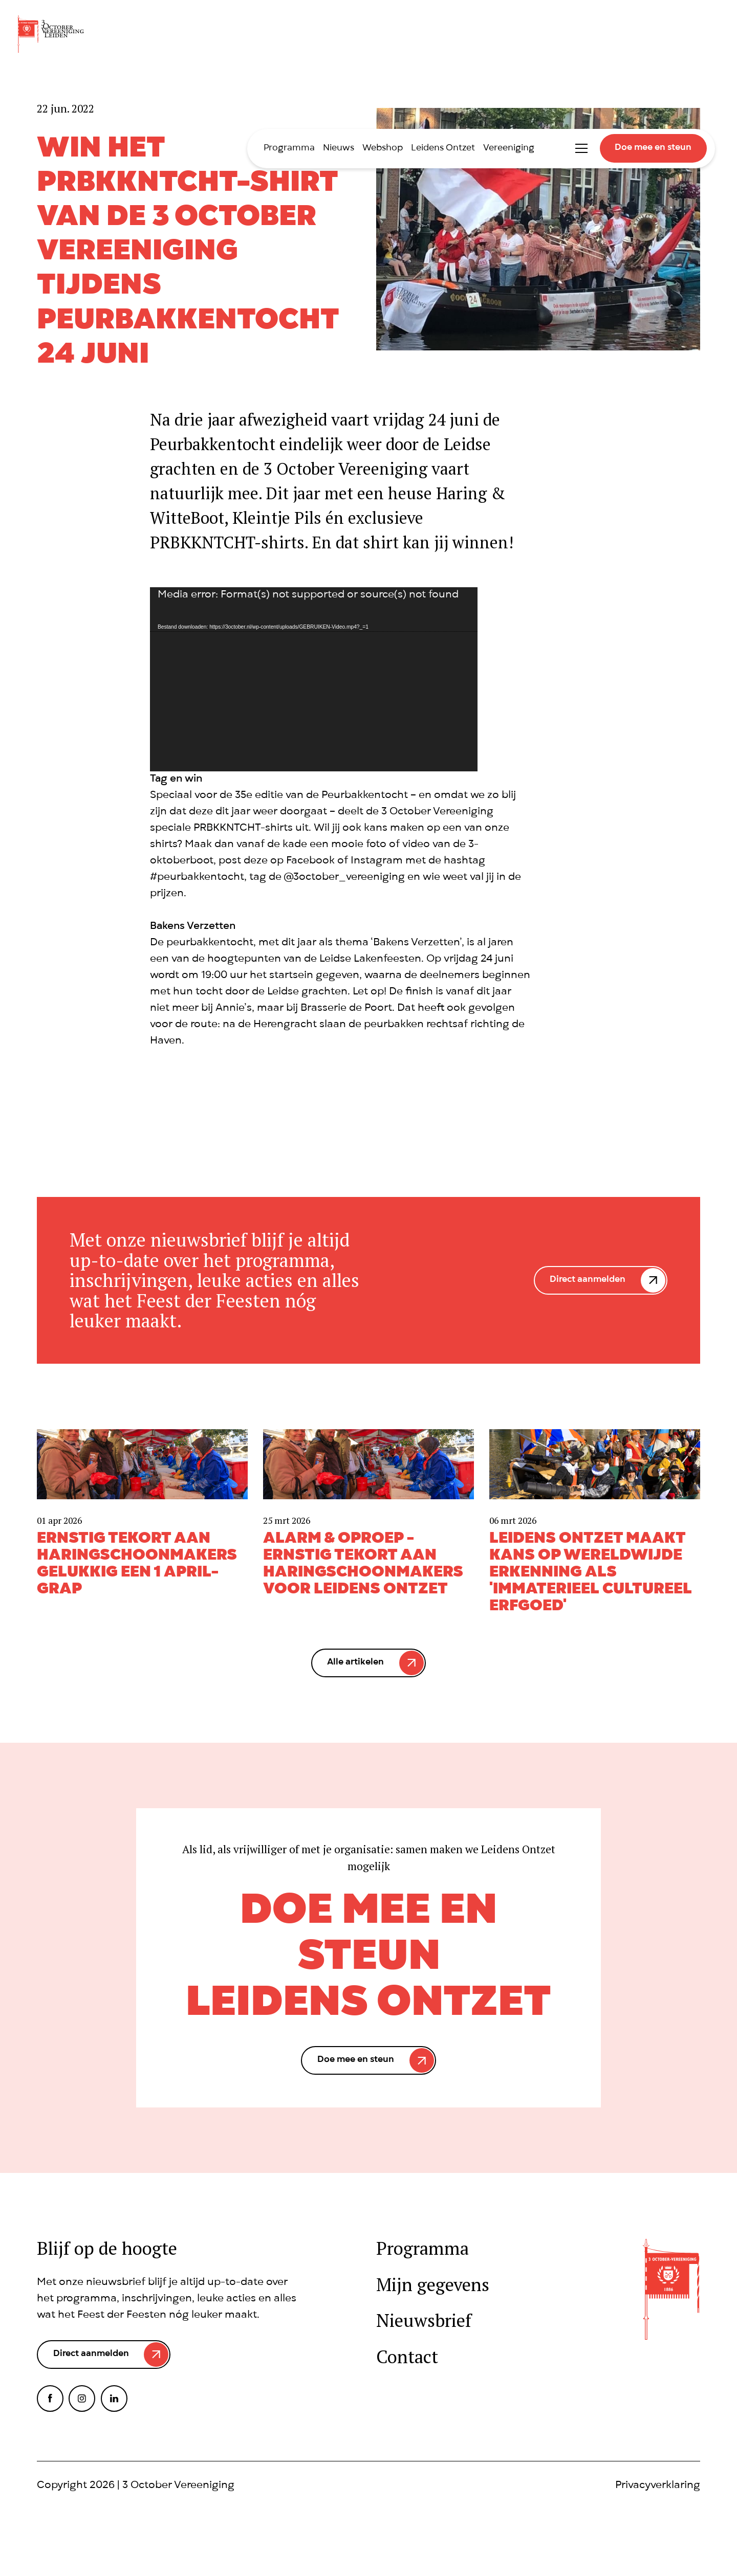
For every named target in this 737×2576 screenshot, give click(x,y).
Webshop (382, 148)
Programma (289, 148)
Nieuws (338, 148)
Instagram (82, 2398)
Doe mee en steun (653, 148)
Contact (407, 2357)
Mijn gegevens (432, 2285)
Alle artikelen (355, 1662)
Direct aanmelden (587, 1280)
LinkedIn (114, 2398)
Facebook (50, 2398)
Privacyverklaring (657, 2486)
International (553, 148)
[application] (314, 679)
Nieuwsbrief (423, 2320)
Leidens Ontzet (443, 148)
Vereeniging (508, 148)
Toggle (581, 148)
